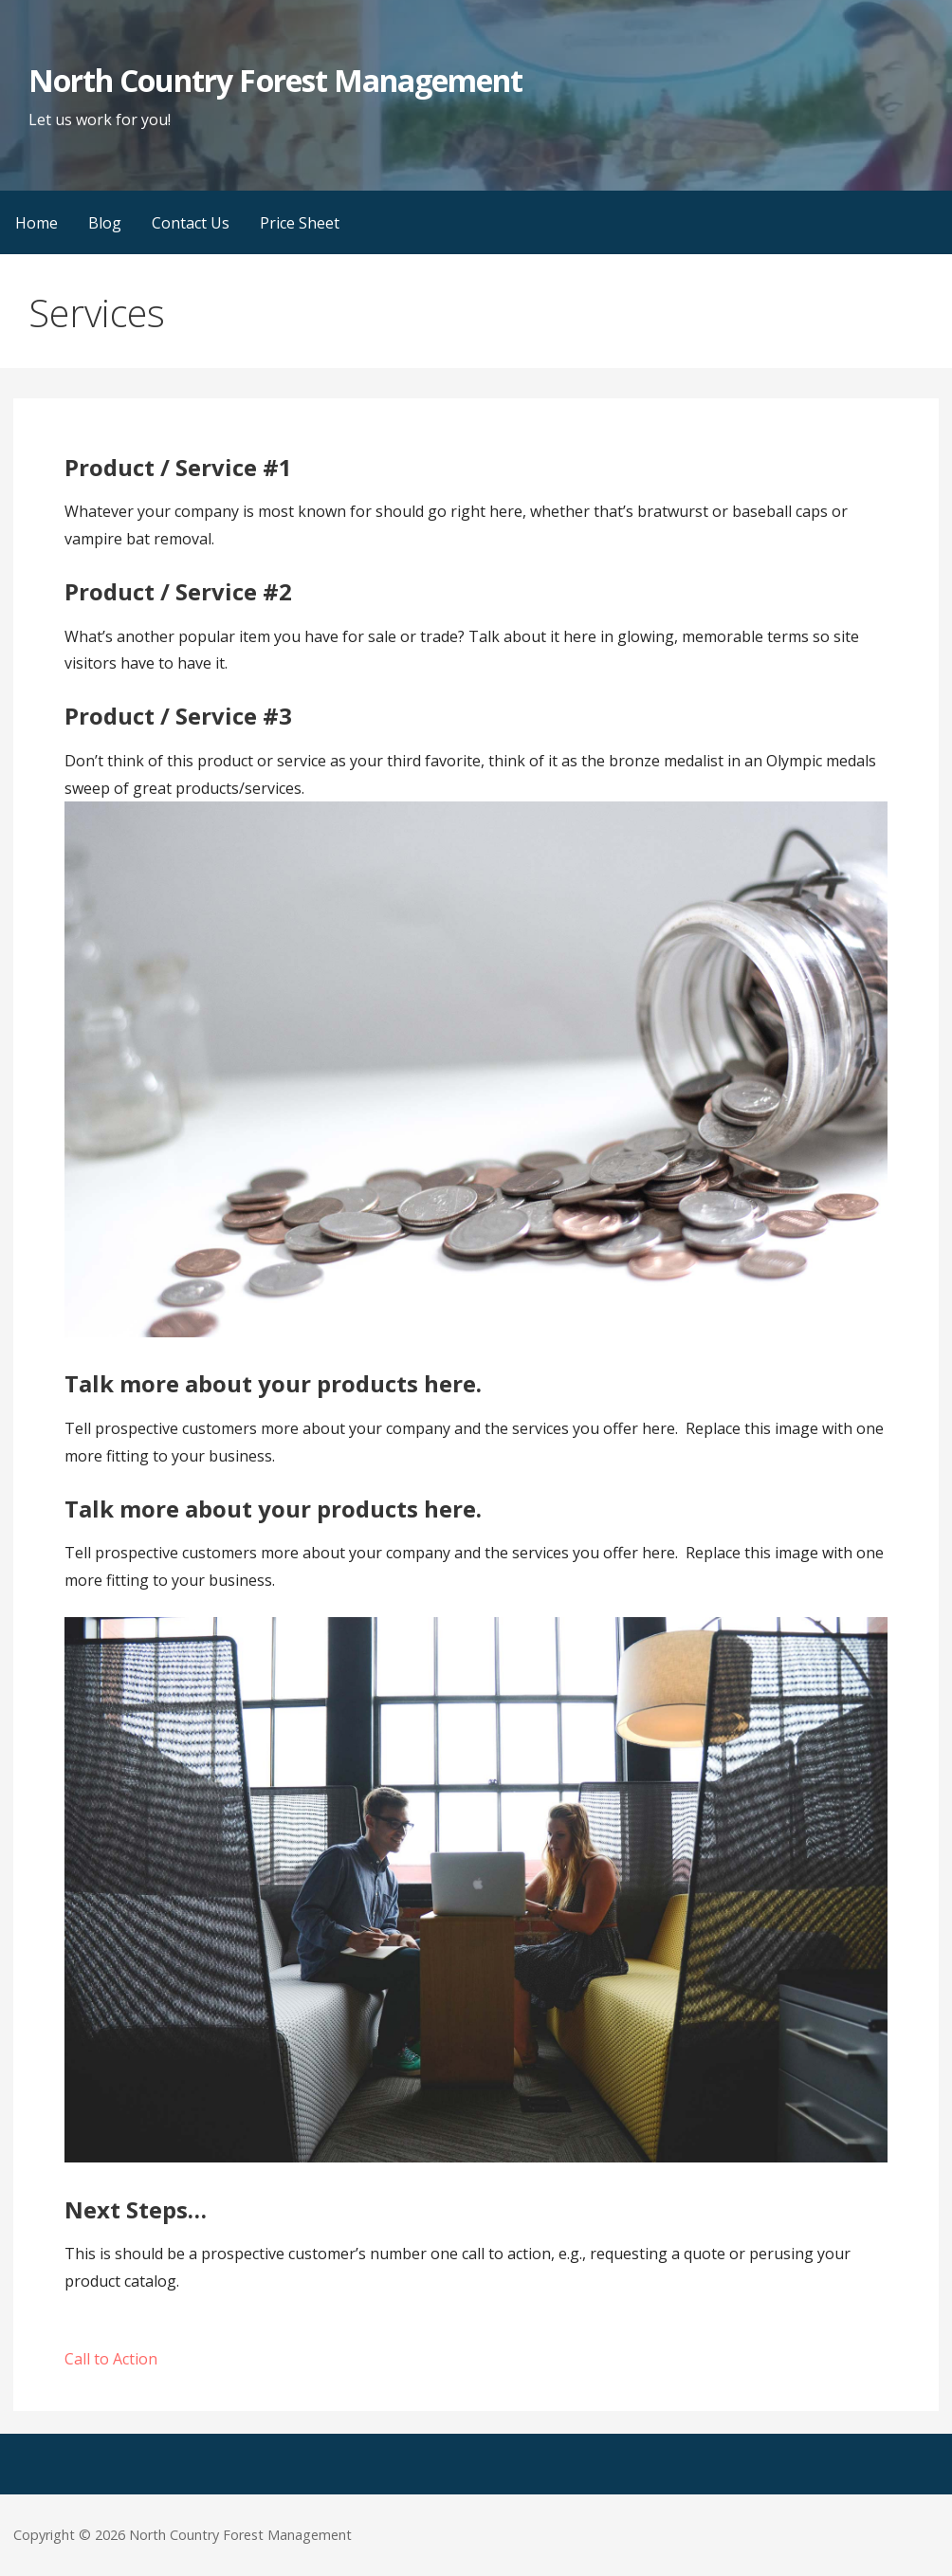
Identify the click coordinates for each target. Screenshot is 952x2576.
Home (36, 222)
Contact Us (190, 222)
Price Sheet (299, 222)
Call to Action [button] (110, 2358)
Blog (104, 222)
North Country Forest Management (275, 80)
